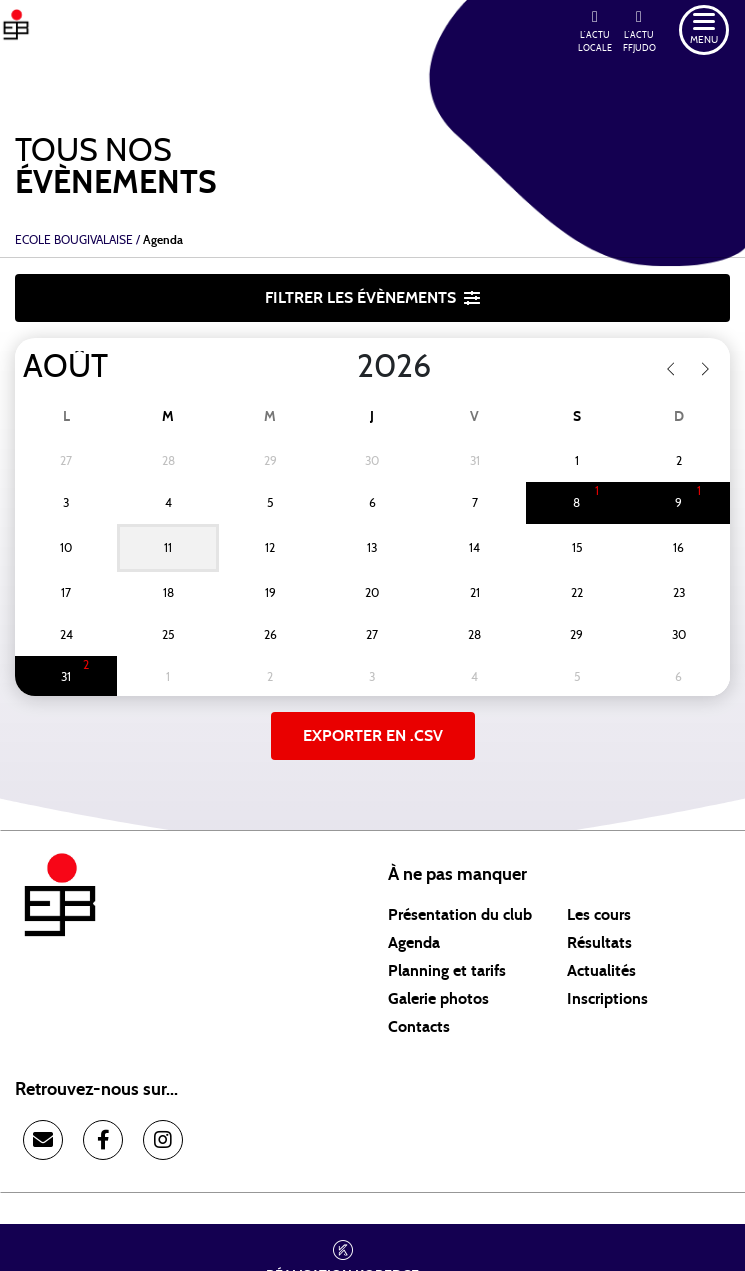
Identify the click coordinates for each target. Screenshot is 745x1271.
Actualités (601, 971)
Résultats (599, 943)
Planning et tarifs (447, 971)
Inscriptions (607, 999)
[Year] (341, 367)
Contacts (419, 1027)
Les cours (599, 915)
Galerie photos (438, 999)
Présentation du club (460, 915)
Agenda (414, 943)
